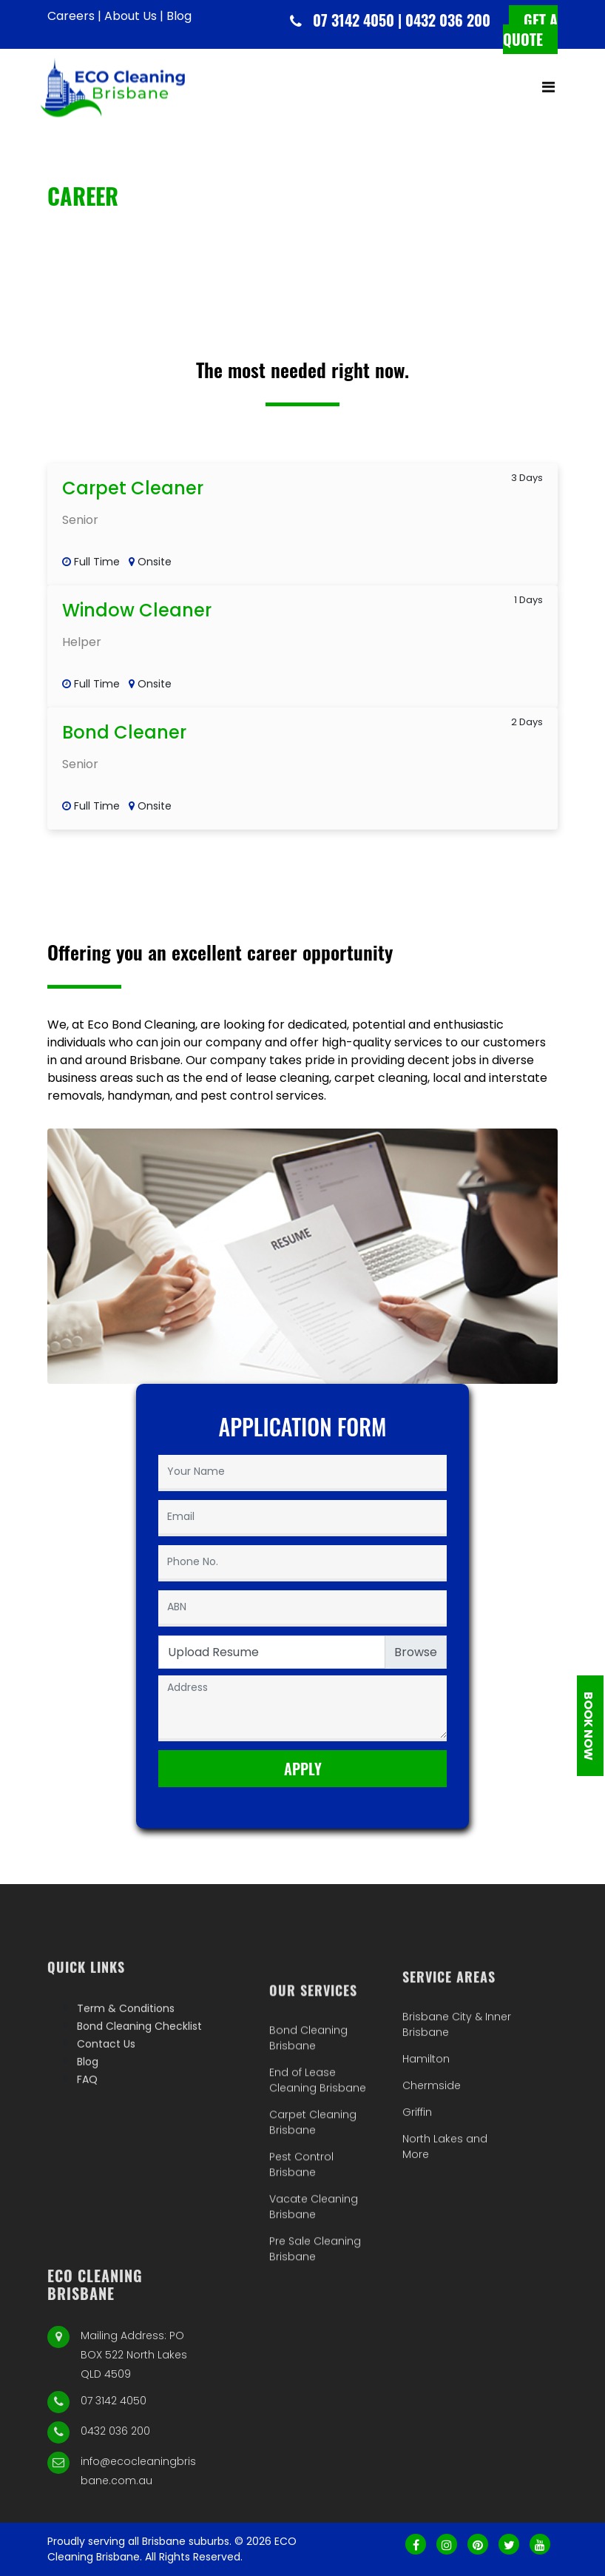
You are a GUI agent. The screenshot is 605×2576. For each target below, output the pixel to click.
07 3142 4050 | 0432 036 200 (401, 21)
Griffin (417, 2182)
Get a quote (530, 31)
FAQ (87, 2126)
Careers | (74, 15)
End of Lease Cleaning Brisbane (317, 2183)
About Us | (133, 15)
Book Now (588, 1725)
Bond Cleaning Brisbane (308, 2141)
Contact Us (106, 2090)
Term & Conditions (126, 2055)
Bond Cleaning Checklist (139, 2072)
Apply (303, 1769)
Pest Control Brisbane (301, 2268)
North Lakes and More (444, 2217)
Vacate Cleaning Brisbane (313, 2310)
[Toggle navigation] (548, 94)
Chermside (431, 2155)
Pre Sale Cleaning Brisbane (315, 2352)
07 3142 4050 (113, 2482)
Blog (179, 15)
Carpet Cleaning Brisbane (312, 2225)
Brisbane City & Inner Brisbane (456, 2094)
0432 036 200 (115, 2513)
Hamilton (426, 2129)
